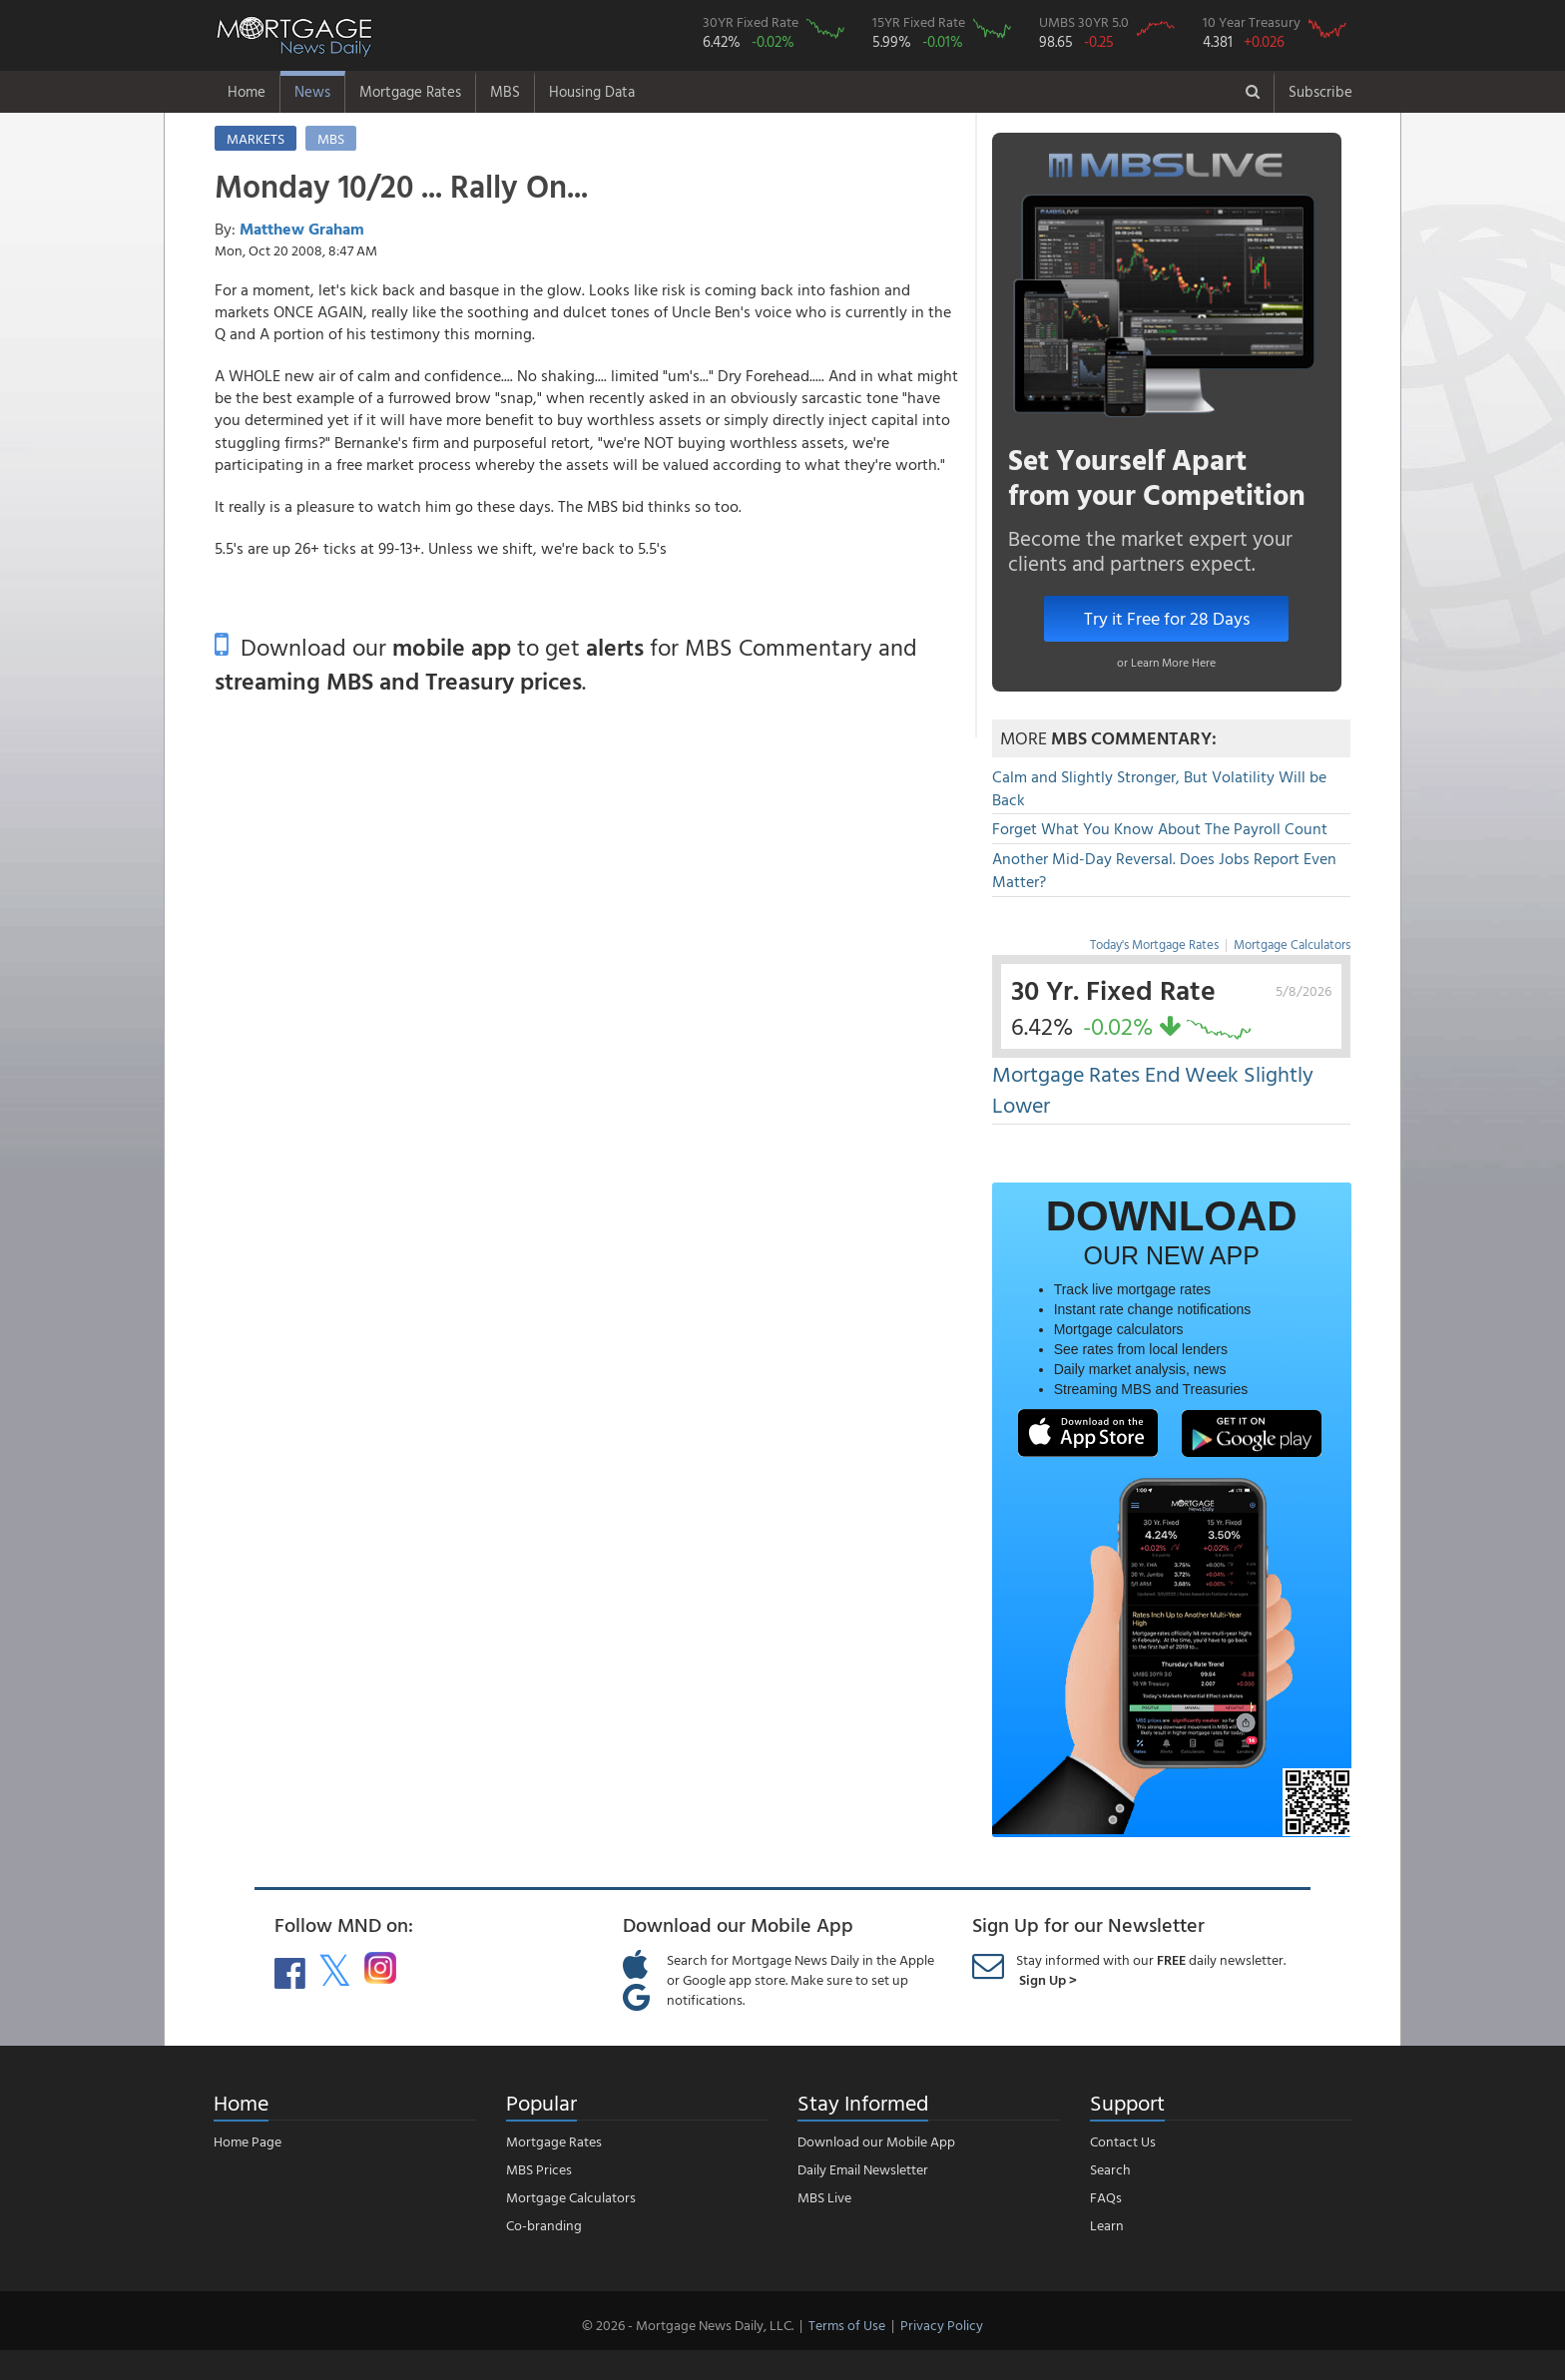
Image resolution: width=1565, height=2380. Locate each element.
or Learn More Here (1166, 662)
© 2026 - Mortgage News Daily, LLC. (687, 2324)
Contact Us (1123, 2141)
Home (246, 91)
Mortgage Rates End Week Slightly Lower (1152, 1089)
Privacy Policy (941, 2324)
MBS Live (824, 2196)
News (312, 91)
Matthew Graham (302, 228)
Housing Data (592, 91)
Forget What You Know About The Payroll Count (1159, 828)
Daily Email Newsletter (862, 2168)
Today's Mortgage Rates (1154, 944)
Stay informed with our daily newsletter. (1151, 1969)
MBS (505, 91)
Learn (1107, 2224)
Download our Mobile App (876, 2141)
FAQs (1106, 2196)
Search (1110, 2168)
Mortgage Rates (410, 91)
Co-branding (544, 2224)
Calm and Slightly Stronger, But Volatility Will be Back (1159, 787)
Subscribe (1320, 91)
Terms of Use (846, 2324)
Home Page (247, 2141)
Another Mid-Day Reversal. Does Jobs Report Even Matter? (1164, 869)
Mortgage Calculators (1292, 944)
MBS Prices (539, 2168)
